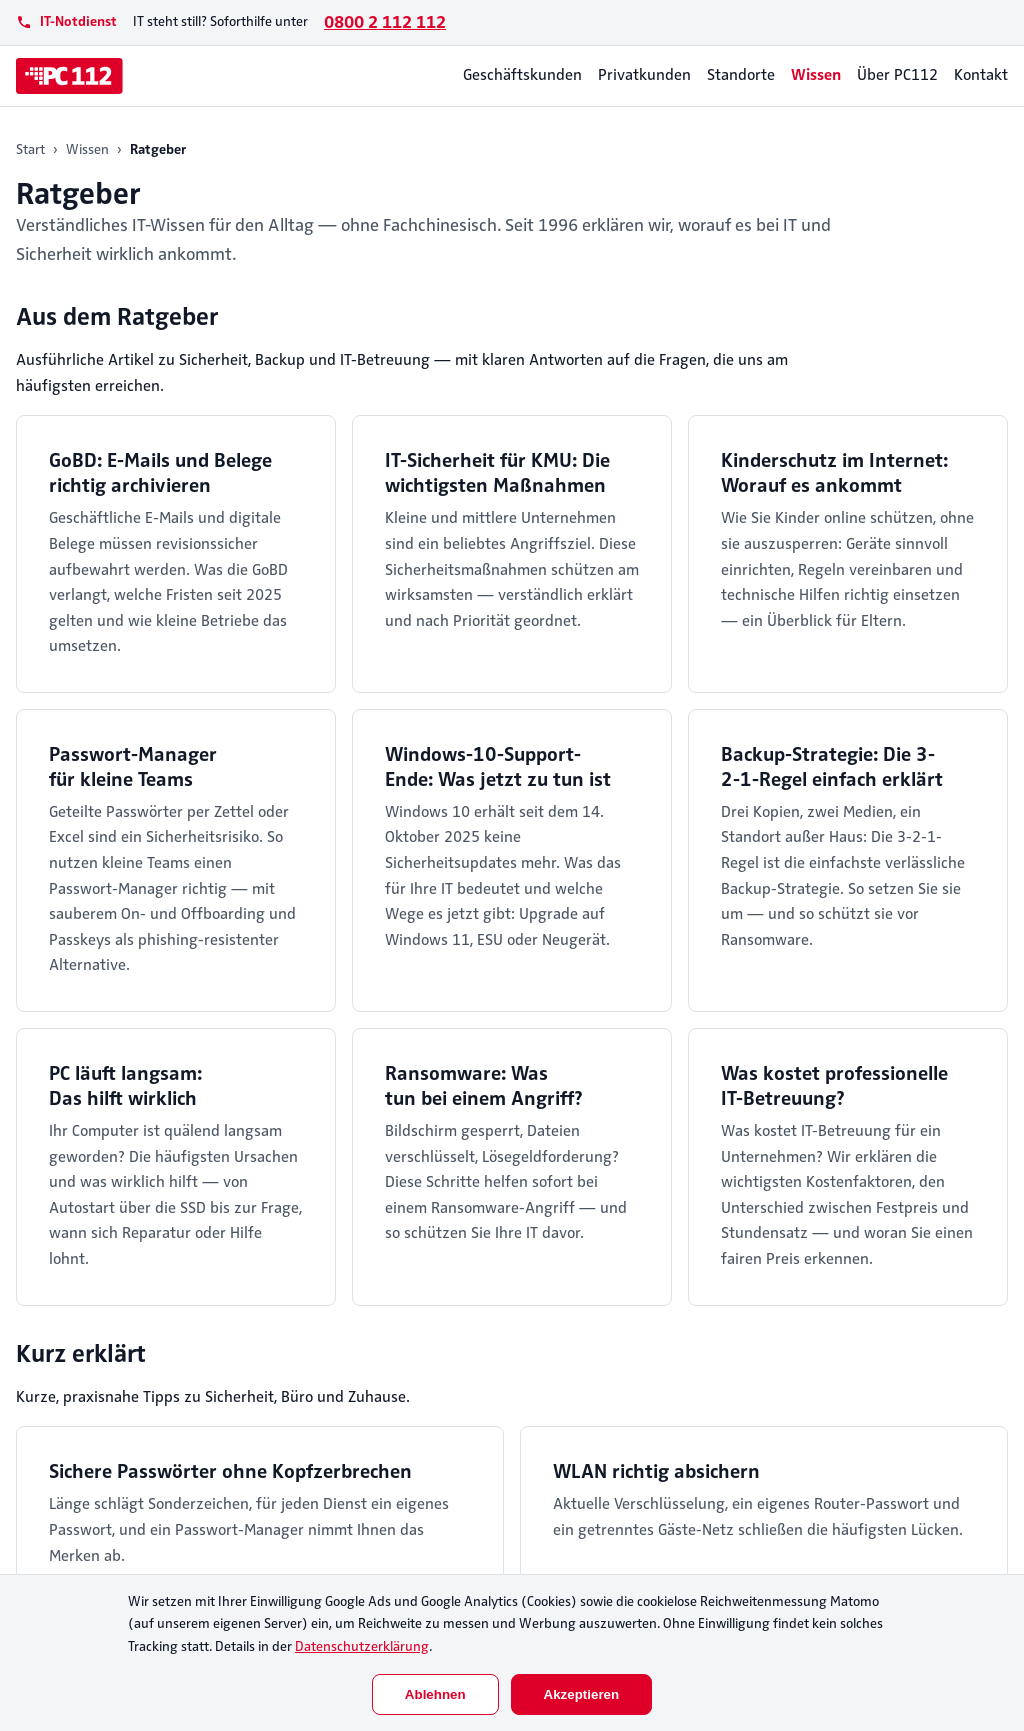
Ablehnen (435, 1694)
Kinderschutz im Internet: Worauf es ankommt (834, 473)
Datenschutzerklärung (362, 1646)
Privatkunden (644, 75)
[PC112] (69, 76)
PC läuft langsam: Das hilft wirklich (125, 1086)
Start (30, 149)
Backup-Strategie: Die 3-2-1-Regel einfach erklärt (832, 767)
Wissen (816, 75)
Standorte (741, 75)
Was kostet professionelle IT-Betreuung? (834, 1086)
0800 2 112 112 (385, 22)
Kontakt (981, 75)
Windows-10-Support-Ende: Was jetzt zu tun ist (498, 767)
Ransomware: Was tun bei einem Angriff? (484, 1086)
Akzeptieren (582, 1694)
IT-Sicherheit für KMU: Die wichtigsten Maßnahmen (497, 473)
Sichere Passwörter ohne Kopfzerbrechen (230, 1471)
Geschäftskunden (522, 75)
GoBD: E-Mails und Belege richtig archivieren (160, 473)
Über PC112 (897, 75)
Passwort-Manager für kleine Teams (133, 767)
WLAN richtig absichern (656, 1471)
